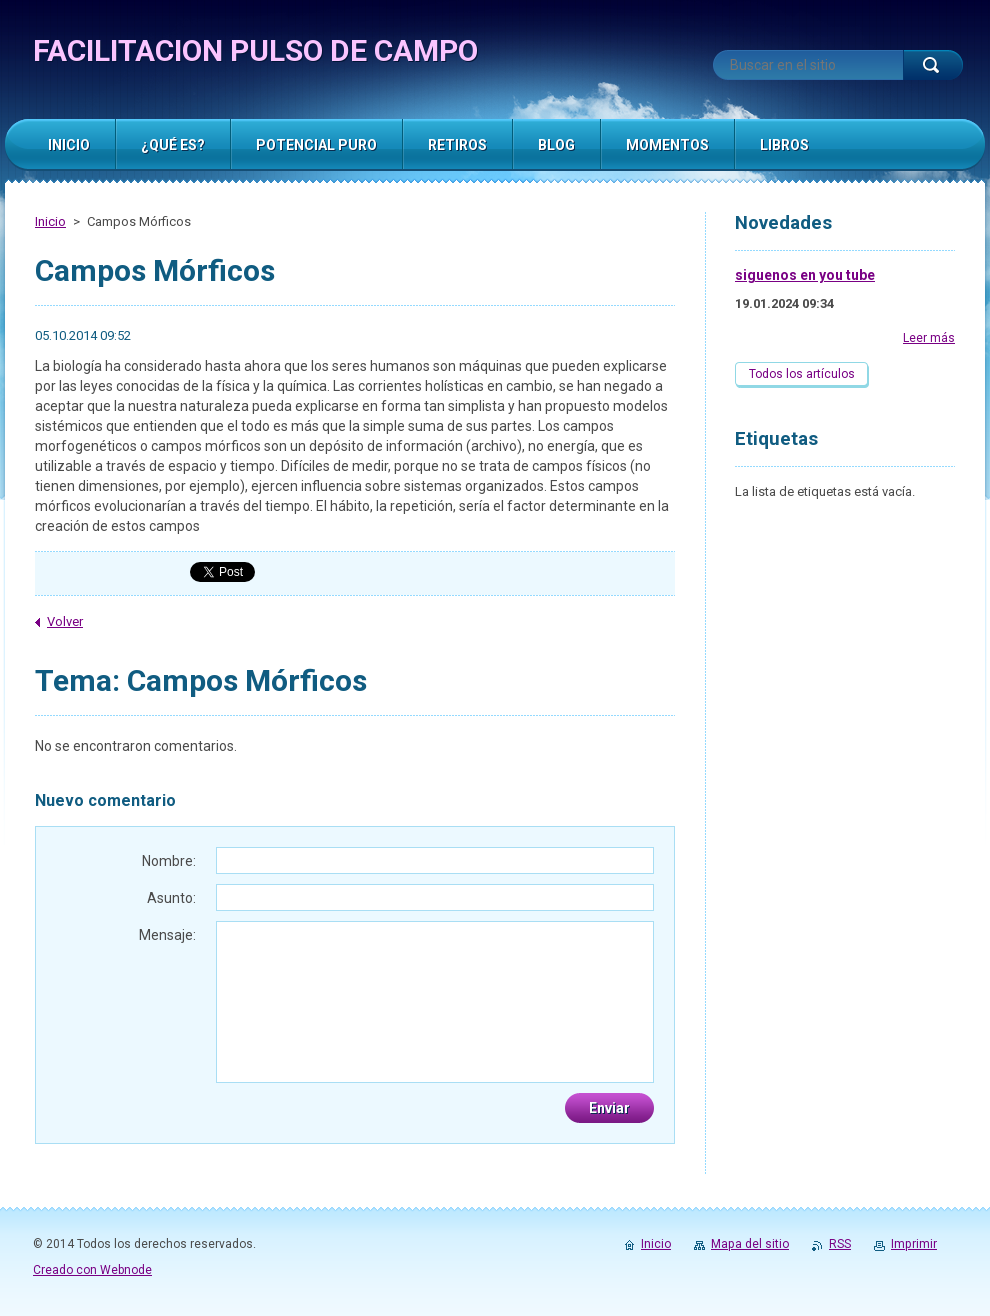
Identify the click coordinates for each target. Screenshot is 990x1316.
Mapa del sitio (750, 1244)
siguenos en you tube (805, 275)
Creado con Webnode (92, 1270)
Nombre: (169, 861)
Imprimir (914, 1244)
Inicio (50, 221)
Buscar (933, 65)
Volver (65, 621)
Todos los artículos (802, 374)
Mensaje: (167, 935)
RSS (840, 1244)
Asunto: (171, 898)
